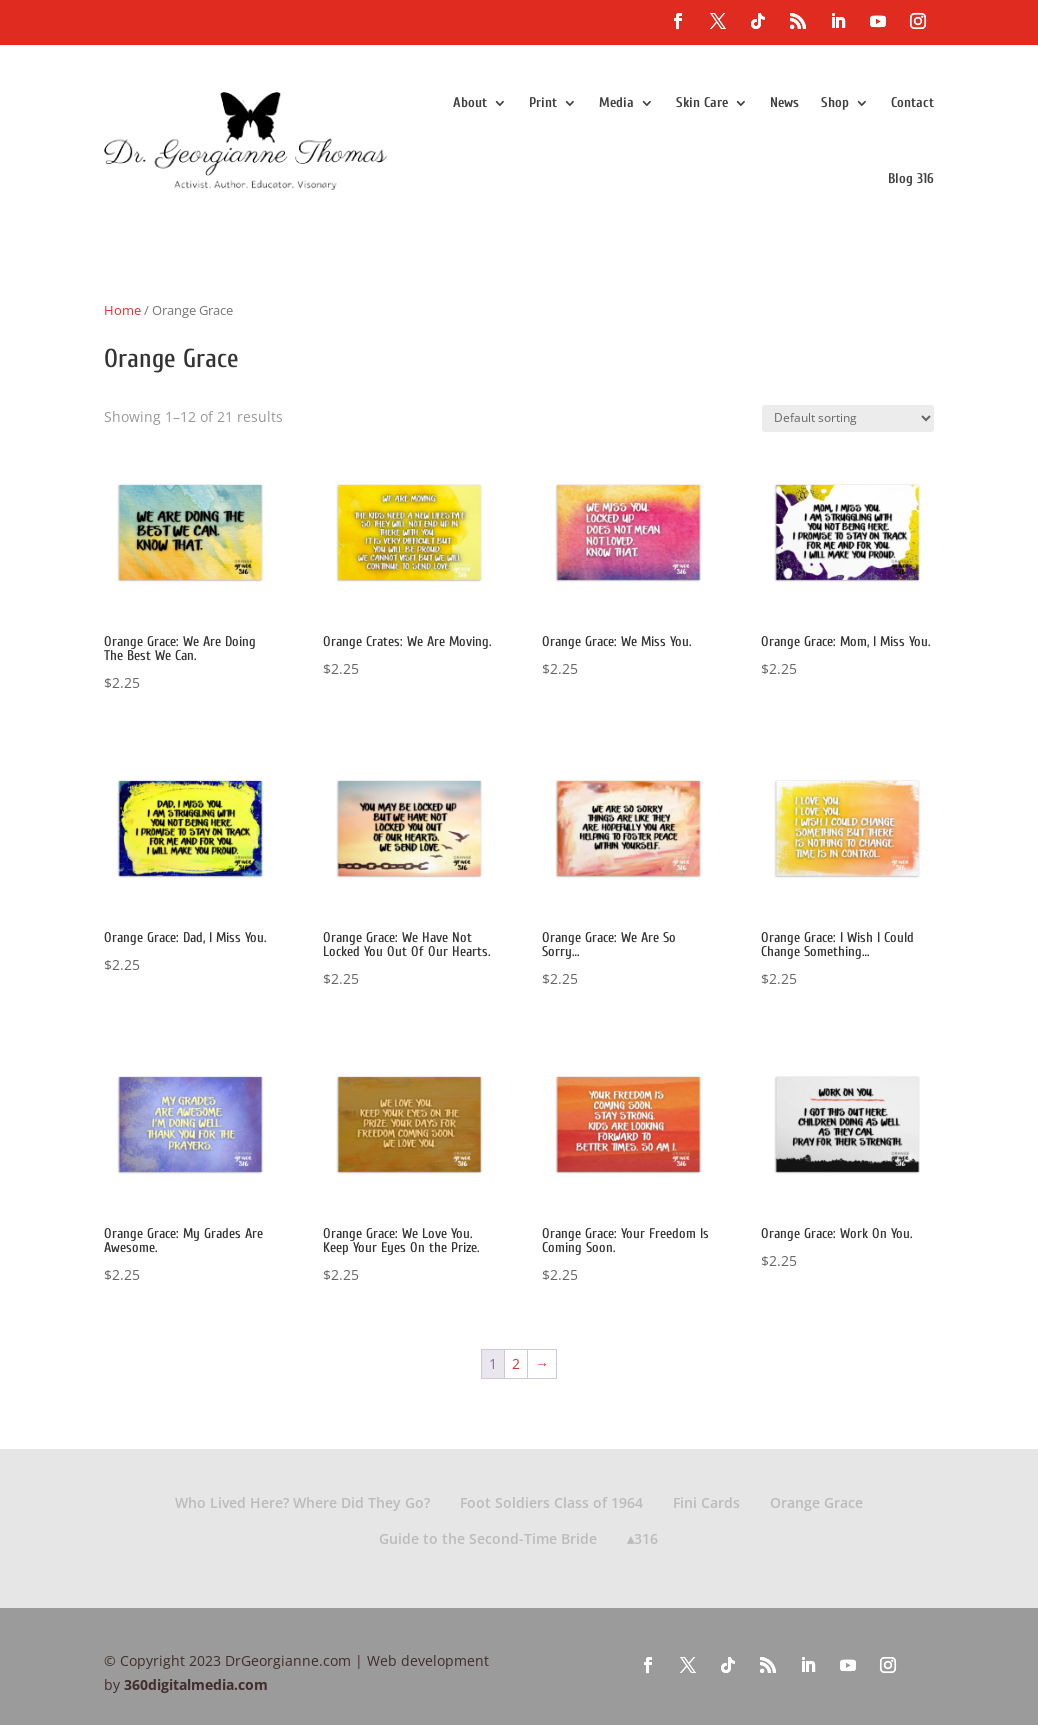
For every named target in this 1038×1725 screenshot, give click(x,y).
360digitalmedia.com (196, 1684)
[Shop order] (848, 418)
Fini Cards (706, 1502)
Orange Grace (816, 1502)
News (784, 102)
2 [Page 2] (516, 1363)
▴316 (642, 1538)
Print (543, 102)
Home (122, 310)
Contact (912, 102)
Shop (835, 102)
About (470, 102)
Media (616, 102)
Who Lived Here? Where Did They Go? (302, 1502)
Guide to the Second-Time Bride (488, 1538)
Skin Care (702, 102)
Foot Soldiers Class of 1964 (551, 1502)
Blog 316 (911, 178)
